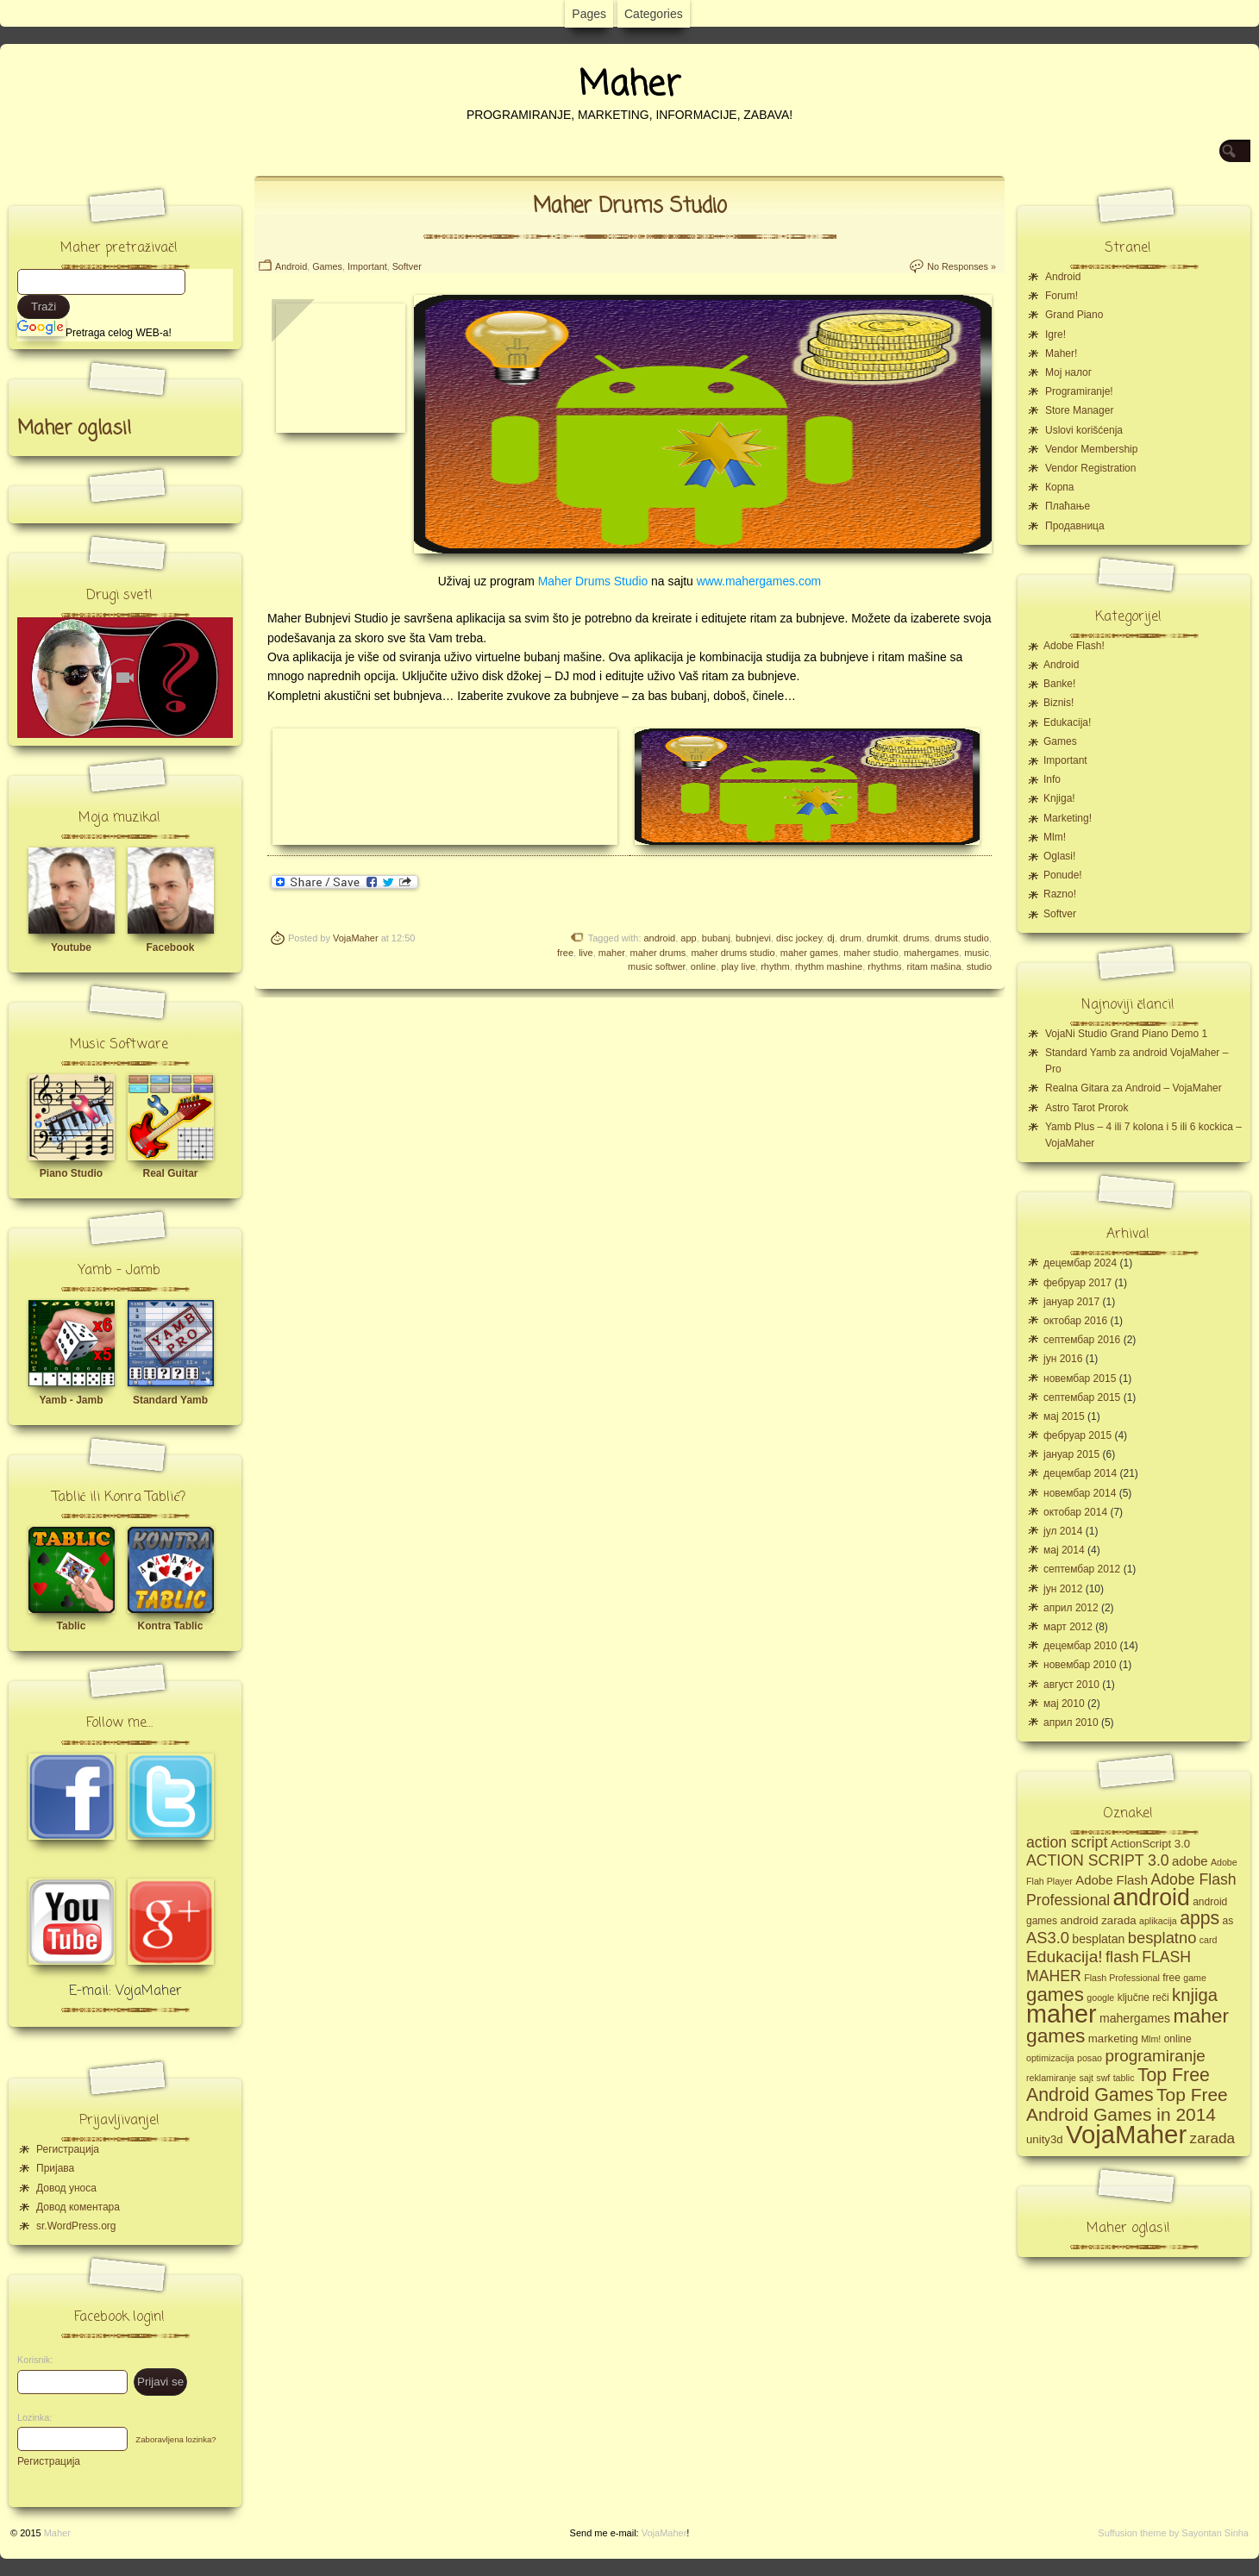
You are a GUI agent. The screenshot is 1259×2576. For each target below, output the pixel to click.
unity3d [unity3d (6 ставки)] (1044, 2139)
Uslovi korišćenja (1084, 430)
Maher (629, 85)
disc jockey (799, 938)
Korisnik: (30, 2359)
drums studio (962, 938)
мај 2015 (1064, 1416)
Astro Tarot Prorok (1086, 1108)
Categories (653, 14)
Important (367, 266)
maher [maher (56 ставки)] (1061, 2014)
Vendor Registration (1090, 468)
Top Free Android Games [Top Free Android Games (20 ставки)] (1118, 2085)
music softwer (657, 966)
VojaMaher (356, 938)
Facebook (170, 947)
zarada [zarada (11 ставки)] (1212, 2138)
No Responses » (961, 266)
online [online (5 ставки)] (1178, 2039)
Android (291, 266)
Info (1052, 779)
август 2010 (1071, 1685)
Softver (407, 266)
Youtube (71, 947)
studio (979, 966)
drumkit (882, 938)
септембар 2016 (1081, 1340)
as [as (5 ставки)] (1228, 1921)
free (565, 952)
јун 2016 (1062, 1359)
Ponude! (1062, 875)
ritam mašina (934, 966)
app (688, 938)
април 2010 (1071, 1722)
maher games (809, 952)
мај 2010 (1064, 1704)
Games (327, 266)
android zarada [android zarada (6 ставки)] (1098, 1920)
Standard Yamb (170, 1400)
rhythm (775, 966)
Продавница (1075, 526)
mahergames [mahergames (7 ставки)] (1134, 2018)
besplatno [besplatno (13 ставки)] (1162, 1938)
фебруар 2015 (1077, 1435)
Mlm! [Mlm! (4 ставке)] (1151, 2039)
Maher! (1061, 353)
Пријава (55, 2168)
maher (611, 952)
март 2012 (1068, 1627)
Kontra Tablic (171, 1626)
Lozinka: (30, 2417)
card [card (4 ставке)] (1208, 1940)
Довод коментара (78, 2207)
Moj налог (1068, 372)
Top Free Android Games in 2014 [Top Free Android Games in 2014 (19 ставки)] (1127, 2104)
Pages (589, 14)
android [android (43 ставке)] (1151, 1897)
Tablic (71, 1626)
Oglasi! (1059, 856)
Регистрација (67, 2149)
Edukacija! (1067, 722)
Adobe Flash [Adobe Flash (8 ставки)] (1111, 1880)
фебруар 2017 (1077, 1283)
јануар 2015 (1071, 1454)
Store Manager (1079, 410)
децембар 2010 (1080, 1646)
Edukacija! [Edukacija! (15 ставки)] (1064, 1957)
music (976, 952)
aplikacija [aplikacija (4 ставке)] (1158, 1921)
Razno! (1059, 894)
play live (738, 966)
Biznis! (1058, 703)
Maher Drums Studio (630, 206)
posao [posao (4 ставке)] (1089, 2058)
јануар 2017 (1071, 1302)
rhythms (884, 966)
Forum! (1061, 296)
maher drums (658, 952)
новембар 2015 (1079, 1378)
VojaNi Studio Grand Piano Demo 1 (1126, 1034)
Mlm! (1054, 837)
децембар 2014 (1080, 1473)
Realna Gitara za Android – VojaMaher (1133, 1088)
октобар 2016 (1075, 1321)
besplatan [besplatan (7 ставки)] (1098, 1939)
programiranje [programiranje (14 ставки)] (1155, 2056)
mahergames (931, 952)
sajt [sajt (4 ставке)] (1086, 2078)
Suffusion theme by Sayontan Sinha (1173, 2533)
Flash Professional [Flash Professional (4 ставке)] (1122, 1978)
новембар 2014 (1079, 1493)
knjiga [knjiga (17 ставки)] (1195, 1994)
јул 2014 (1062, 1531)
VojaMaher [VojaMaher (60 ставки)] (1126, 2134)
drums (916, 938)
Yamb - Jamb (71, 1400)
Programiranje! (1079, 391)
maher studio (871, 952)
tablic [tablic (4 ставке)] (1124, 2078)
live (586, 952)
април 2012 (1071, 1608)
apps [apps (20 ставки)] (1199, 1918)
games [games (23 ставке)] (1055, 1994)
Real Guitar (169, 1173)
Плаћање (1067, 506)
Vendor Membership (1091, 449)
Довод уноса (66, 2188)
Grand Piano (1074, 315)
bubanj (716, 938)
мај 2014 (1064, 1550)
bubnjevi (753, 938)
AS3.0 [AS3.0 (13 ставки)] (1047, 1938)
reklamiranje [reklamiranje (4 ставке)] (1051, 2078)
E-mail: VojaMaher (125, 1991)
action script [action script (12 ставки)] (1066, 1842)
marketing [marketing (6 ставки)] (1113, 2038)
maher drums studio (732, 952)
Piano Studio (71, 1173)
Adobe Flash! (1074, 646)
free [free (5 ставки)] (1171, 1978)
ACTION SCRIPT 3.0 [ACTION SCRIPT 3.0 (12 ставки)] (1097, 1860)
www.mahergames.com (759, 581)
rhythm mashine (828, 966)
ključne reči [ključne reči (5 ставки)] (1143, 1997)
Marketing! (1067, 818)
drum (850, 938)
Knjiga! (1059, 798)
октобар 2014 (1075, 1512)
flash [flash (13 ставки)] (1122, 1957)
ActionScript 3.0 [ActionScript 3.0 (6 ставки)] (1151, 1843)
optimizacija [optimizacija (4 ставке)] (1050, 2058)
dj (831, 938)
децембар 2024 (1080, 1263)
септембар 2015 (1081, 1397)
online (703, 966)
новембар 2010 (1079, 1665)
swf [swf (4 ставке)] (1103, 2078)
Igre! (1055, 334)
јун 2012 (1062, 1589)
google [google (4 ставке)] (1100, 1997)
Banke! (1059, 684)
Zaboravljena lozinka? (175, 2439)
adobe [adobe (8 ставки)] (1190, 1861)
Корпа (1059, 487)
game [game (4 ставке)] (1194, 1978)
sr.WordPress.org (76, 2226)
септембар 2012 (1081, 1569)
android (660, 938)
